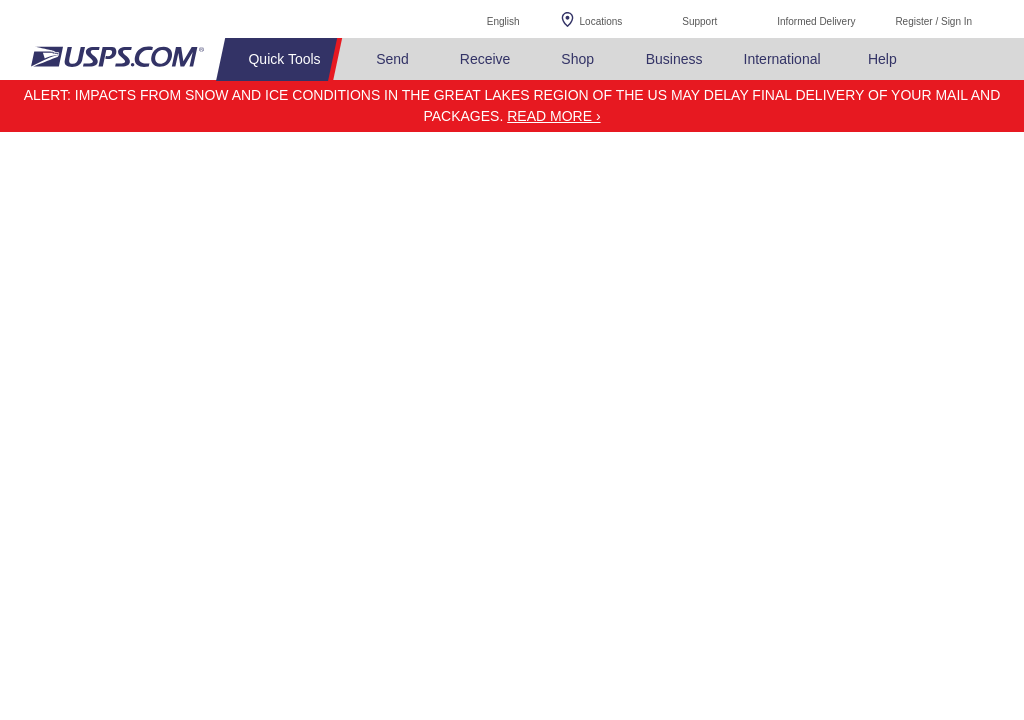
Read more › (553, 116)
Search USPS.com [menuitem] (950, 59)
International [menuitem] (782, 59)
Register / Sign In (933, 21)
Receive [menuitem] (485, 59)
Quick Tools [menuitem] (284, 59)
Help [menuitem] (882, 59)
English (483, 18)
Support (699, 21)
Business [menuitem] (674, 59)
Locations (601, 21)
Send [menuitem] (392, 59)
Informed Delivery (816, 21)
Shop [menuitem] (577, 59)
